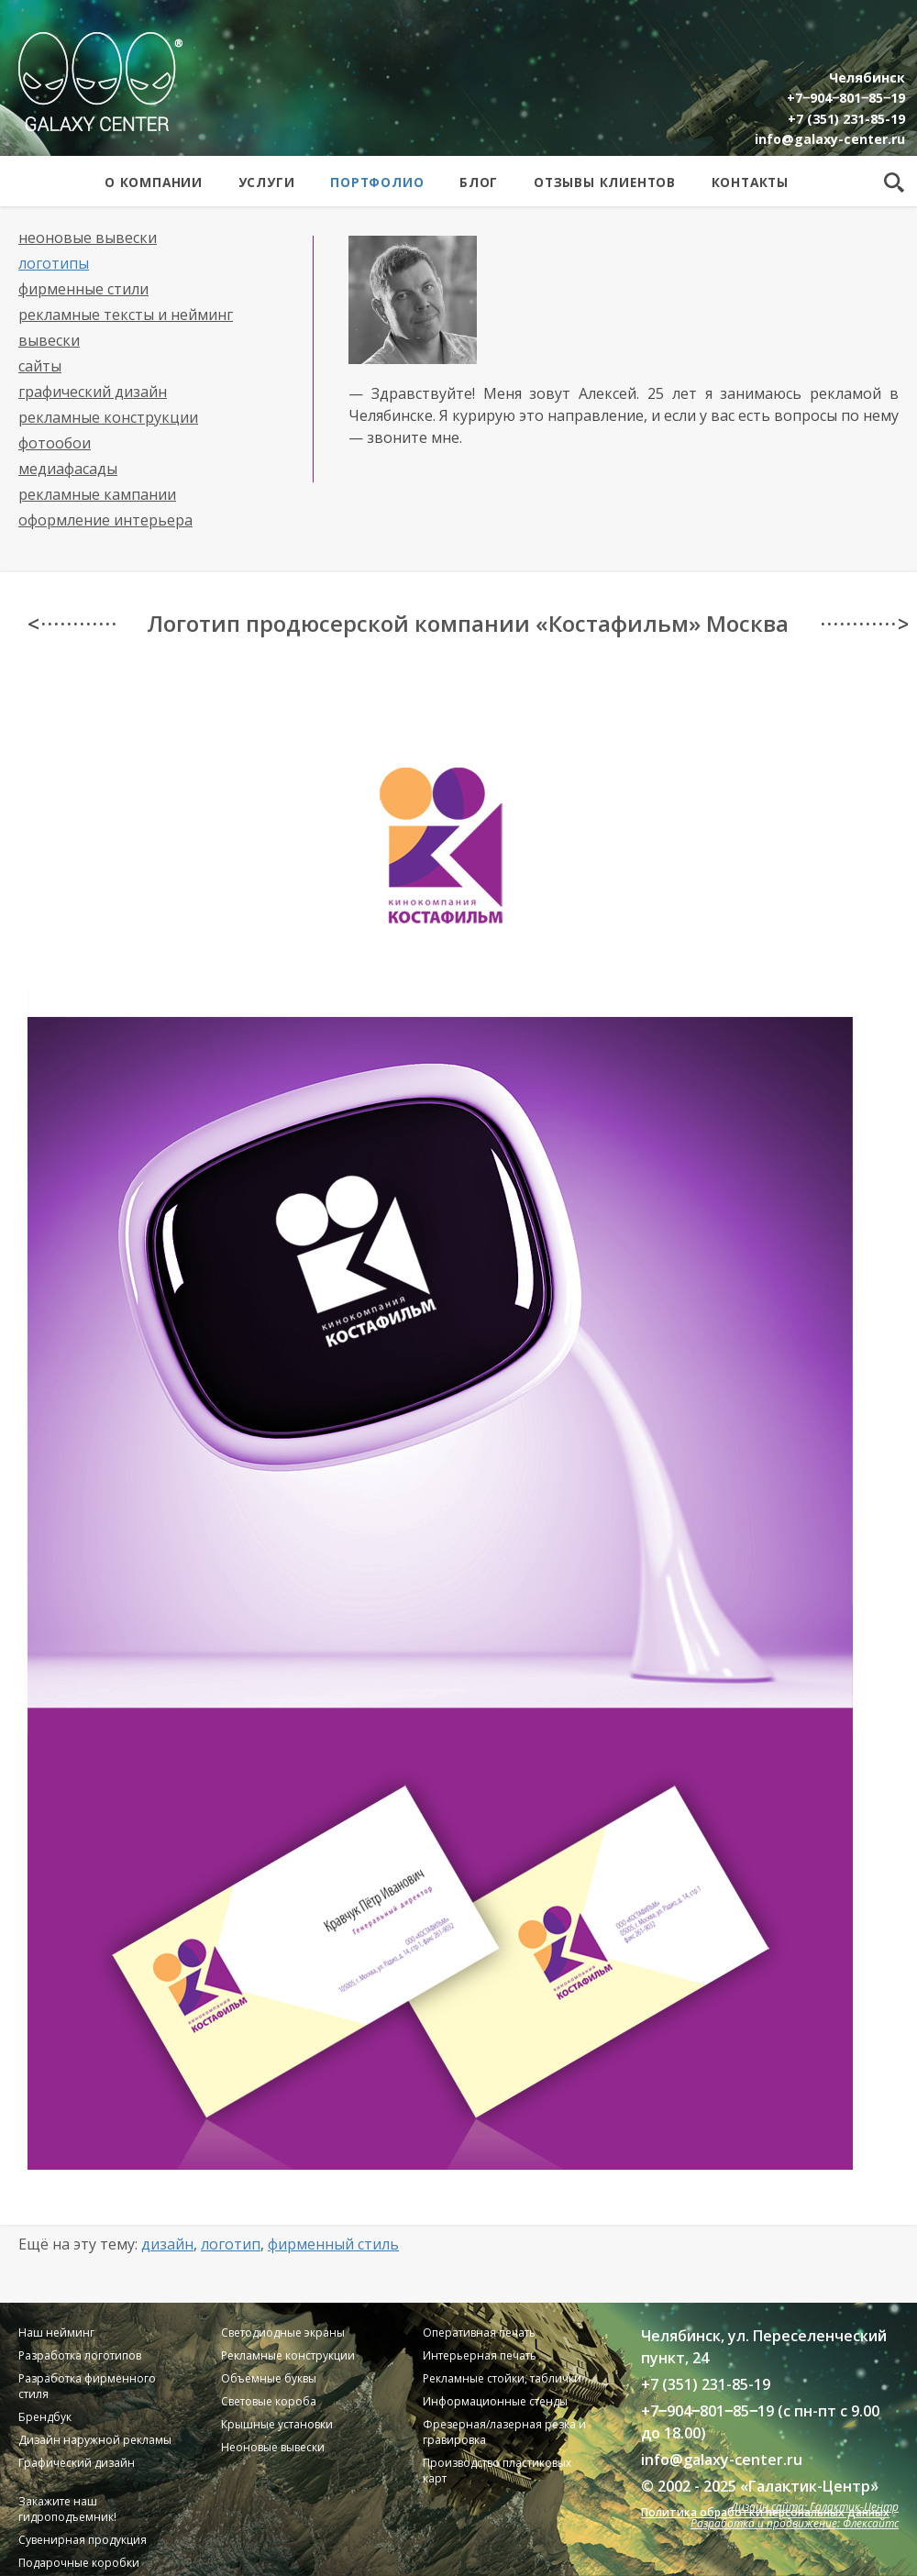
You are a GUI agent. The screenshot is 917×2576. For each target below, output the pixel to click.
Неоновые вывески (87, 237)
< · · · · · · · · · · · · (71, 623)
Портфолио (377, 182)
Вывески (49, 340)
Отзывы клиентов (605, 182)
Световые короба (268, 2401)
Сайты (39, 366)
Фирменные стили (83, 289)
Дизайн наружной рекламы (94, 2440)
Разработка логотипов (79, 2355)
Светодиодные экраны (283, 2332)
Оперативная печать (479, 2332)
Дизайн (167, 2244)
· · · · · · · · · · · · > (864, 623)
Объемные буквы (268, 2378)
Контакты (750, 182)
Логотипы (53, 263)
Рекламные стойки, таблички (502, 2378)
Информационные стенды (495, 2401)
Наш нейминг (56, 2332)
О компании (154, 182)
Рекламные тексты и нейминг (125, 314)
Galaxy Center (100, 81)
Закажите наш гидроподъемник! (67, 2509)
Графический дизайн (92, 391)
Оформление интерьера (105, 520)
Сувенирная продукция (82, 2540)
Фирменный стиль (333, 2244)
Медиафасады (67, 469)
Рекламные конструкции (108, 417)
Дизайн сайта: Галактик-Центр (815, 2507)
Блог (478, 182)
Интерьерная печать (479, 2355)
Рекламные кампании (97, 494)
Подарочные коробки (78, 2562)
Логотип (230, 2244)
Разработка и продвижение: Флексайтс (795, 2523)
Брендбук (45, 2417)
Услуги (266, 182)
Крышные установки (277, 2424)
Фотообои (54, 443)
